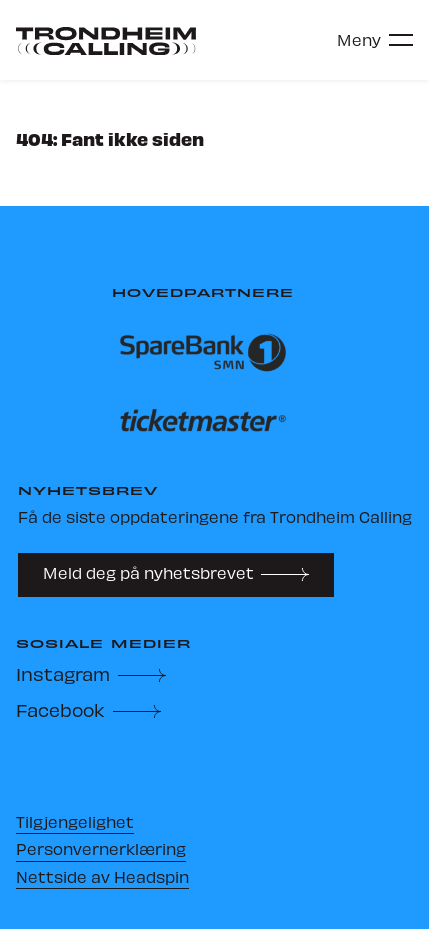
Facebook (60, 709)
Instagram (63, 673)
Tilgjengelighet (75, 821)
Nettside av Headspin (102, 876)
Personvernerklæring (101, 848)
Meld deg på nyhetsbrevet (148, 572)
